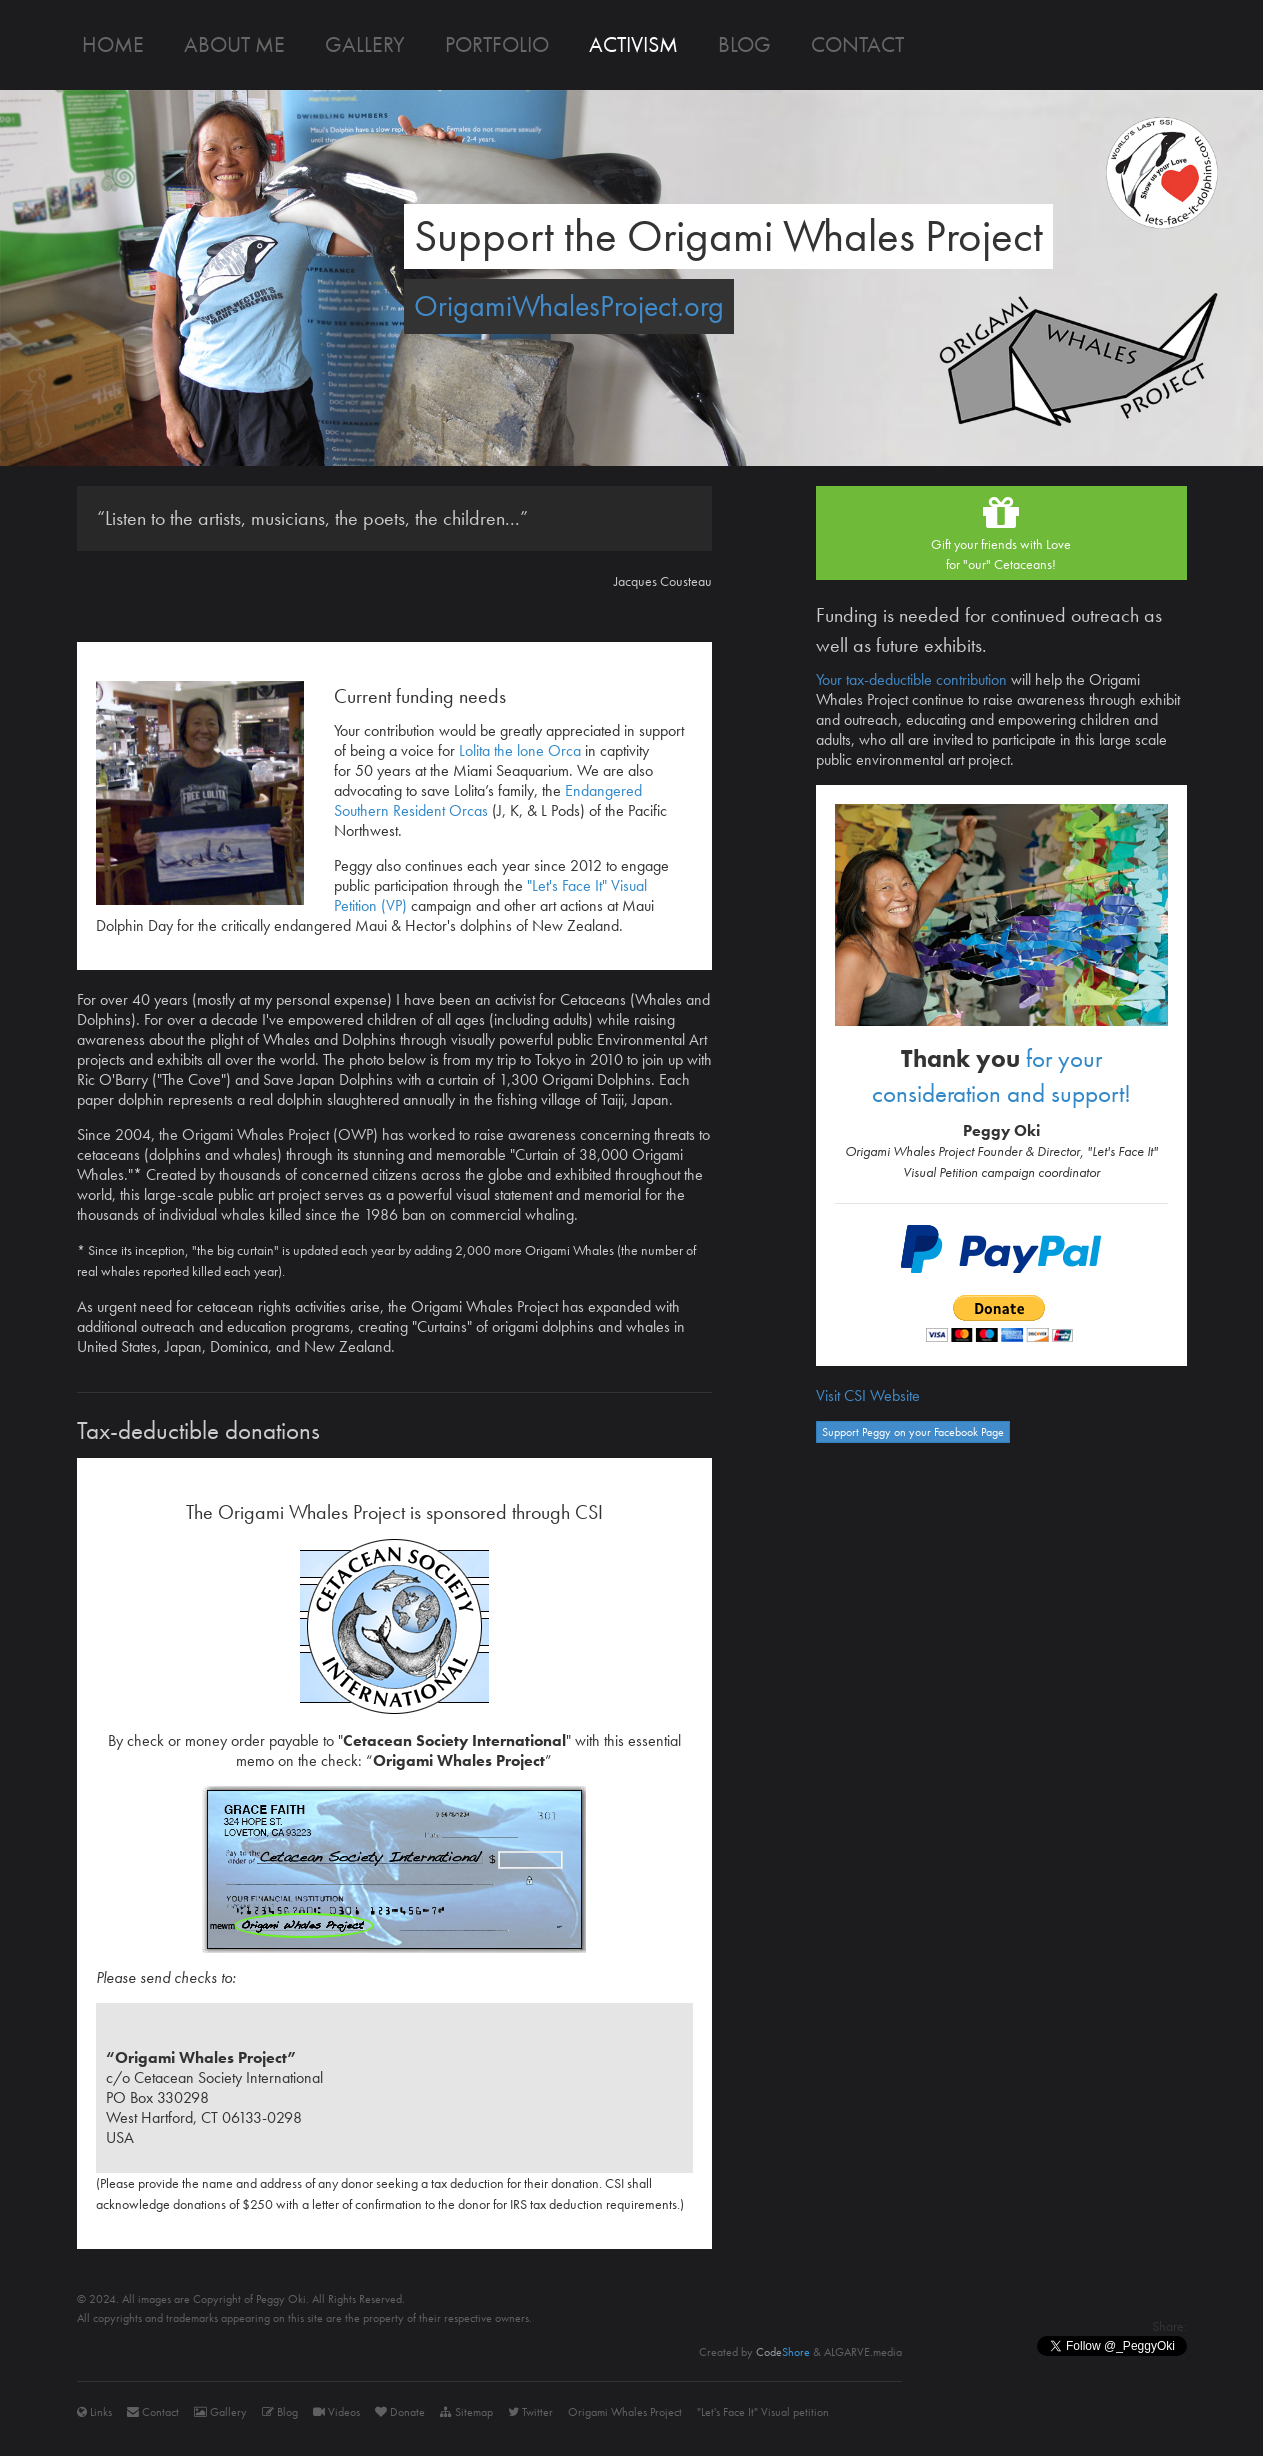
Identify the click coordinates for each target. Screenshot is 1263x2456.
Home (113, 44)
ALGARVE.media (863, 2352)
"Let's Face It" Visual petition (763, 2412)
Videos (336, 2412)
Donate (400, 2412)
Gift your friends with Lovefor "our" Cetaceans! (1001, 532)
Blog (744, 44)
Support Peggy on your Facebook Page (913, 1432)
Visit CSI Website (868, 1395)
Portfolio (497, 44)
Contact (857, 44)
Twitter (530, 2412)
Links (94, 2412)
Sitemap (466, 2412)
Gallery (365, 44)
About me (234, 44)
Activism (633, 44)
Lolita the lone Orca (520, 750)
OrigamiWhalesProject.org (569, 306)
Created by (754, 2352)
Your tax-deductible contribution (911, 679)
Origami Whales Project (625, 2412)
